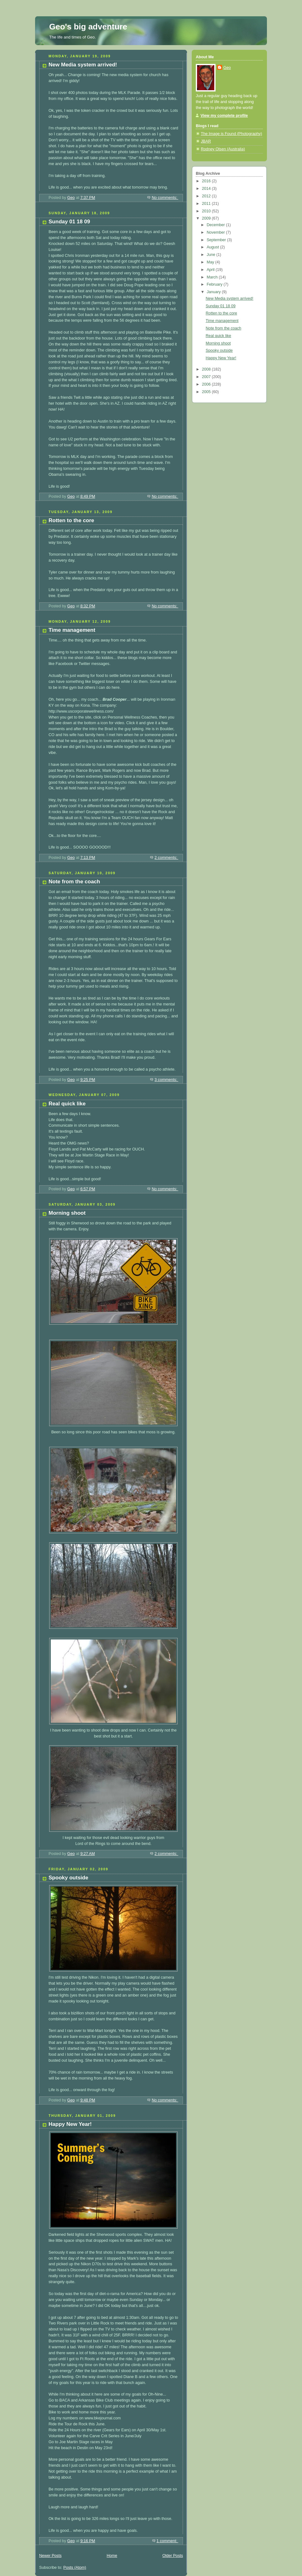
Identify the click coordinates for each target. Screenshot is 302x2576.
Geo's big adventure (88, 26)
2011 (207, 203)
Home (112, 2555)
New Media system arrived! (83, 65)
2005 (207, 392)
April (211, 269)
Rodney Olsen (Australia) (223, 149)
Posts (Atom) (74, 2567)
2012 (207, 196)
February (215, 284)
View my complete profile (224, 115)
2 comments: (166, 857)
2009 (207, 218)
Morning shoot (67, 1213)
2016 (207, 181)
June (211, 254)
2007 (207, 377)
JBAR (206, 141)
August (213, 247)
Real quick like (67, 1104)
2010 (207, 211)
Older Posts (172, 2555)
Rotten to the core (71, 520)
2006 (207, 384)
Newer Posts (50, 2555)
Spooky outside (68, 1878)
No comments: (165, 197)
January (214, 292)
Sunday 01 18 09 (69, 222)
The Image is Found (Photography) (231, 134)
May (211, 262)
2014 (207, 188)
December (216, 225)
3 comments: (166, 1080)
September (217, 240)
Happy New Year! (70, 2124)
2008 (207, 369)
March (213, 277)
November (216, 232)
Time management (72, 630)
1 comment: (167, 2541)
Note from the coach (74, 882)
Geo (227, 67)
